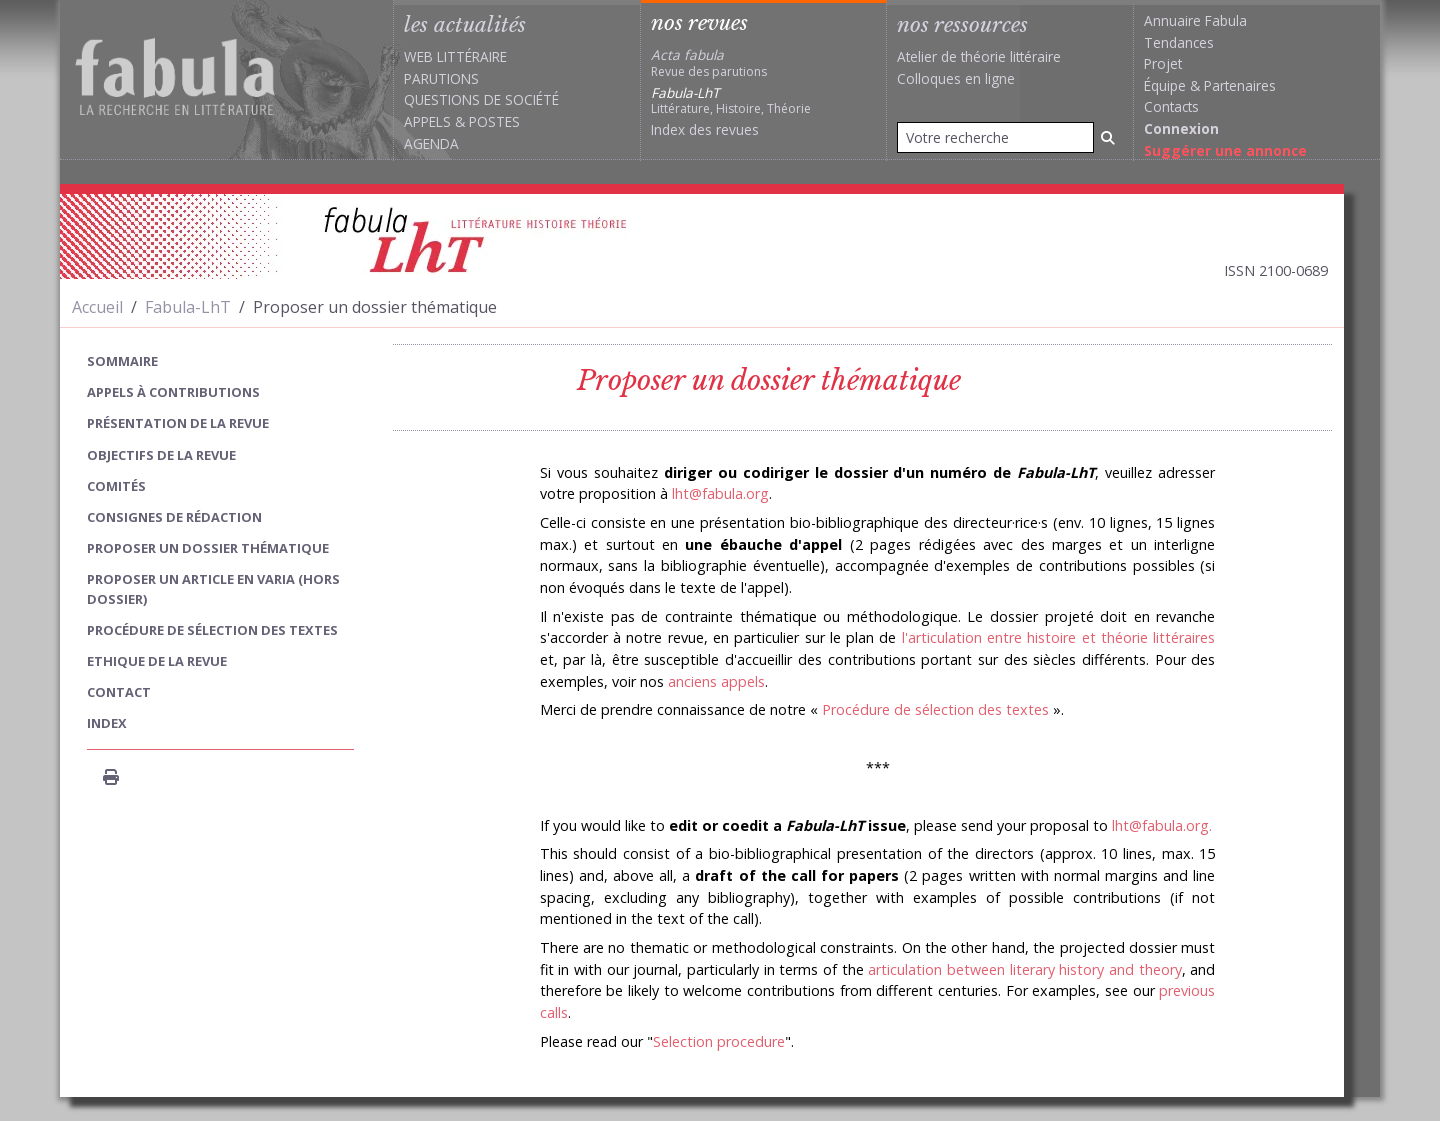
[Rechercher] (1108, 137)
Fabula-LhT (188, 307)
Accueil (97, 307)
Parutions (441, 78)
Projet (1163, 63)
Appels (427, 121)
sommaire (122, 361)
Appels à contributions (173, 392)
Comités (116, 486)
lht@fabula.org (720, 493)
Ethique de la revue (157, 661)
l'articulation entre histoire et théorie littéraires (1059, 637)
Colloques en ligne (956, 78)
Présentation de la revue (178, 423)
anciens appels (716, 681)
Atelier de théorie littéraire (979, 56)
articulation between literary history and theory (1024, 969)
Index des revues (705, 129)
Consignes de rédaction (174, 517)
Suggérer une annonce (1225, 150)
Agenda (431, 143)
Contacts (1171, 106)
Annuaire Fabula (1195, 20)
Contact (119, 692)
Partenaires (1240, 85)
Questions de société (481, 99)
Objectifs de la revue (161, 455)
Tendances (1179, 42)
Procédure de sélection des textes (935, 709)
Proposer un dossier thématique (208, 548)
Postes (494, 121)
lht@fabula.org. (1162, 825)
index (107, 723)
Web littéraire (455, 56)
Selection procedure (719, 1041)
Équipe (1165, 85)
